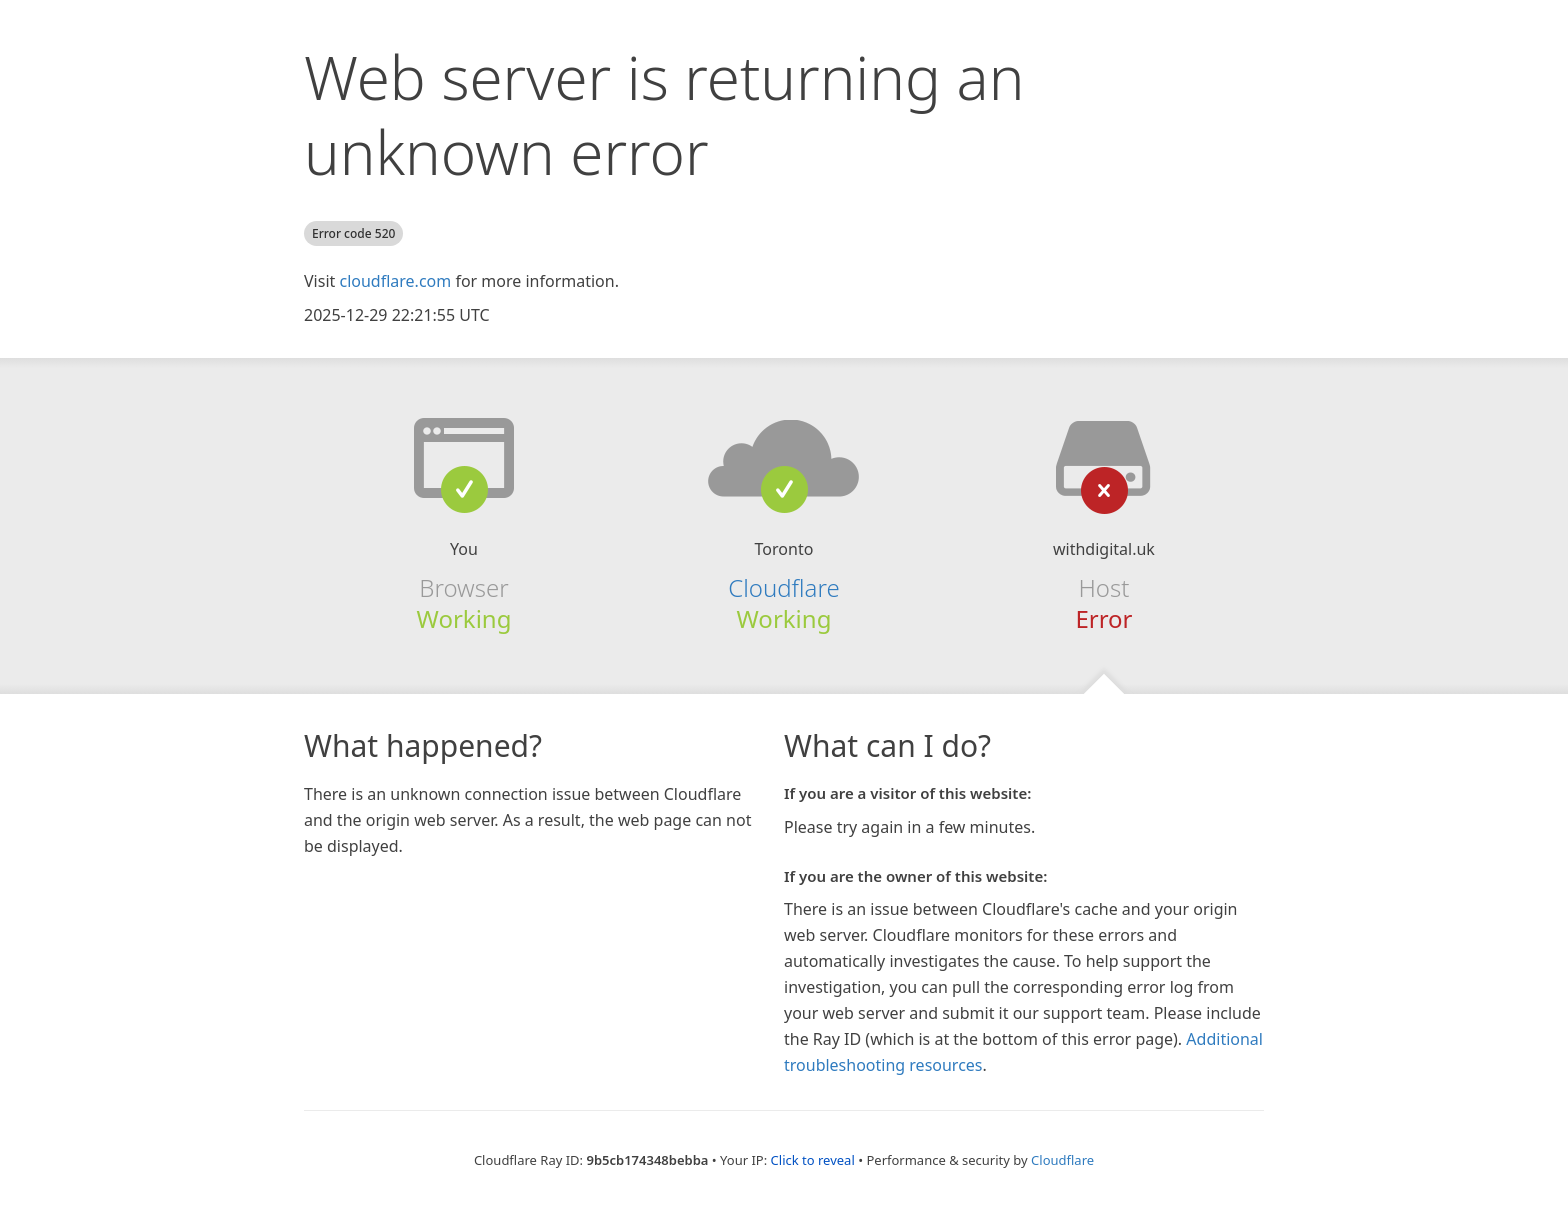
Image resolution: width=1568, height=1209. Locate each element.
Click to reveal (813, 1160)
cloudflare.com (395, 281)
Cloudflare (783, 587)
